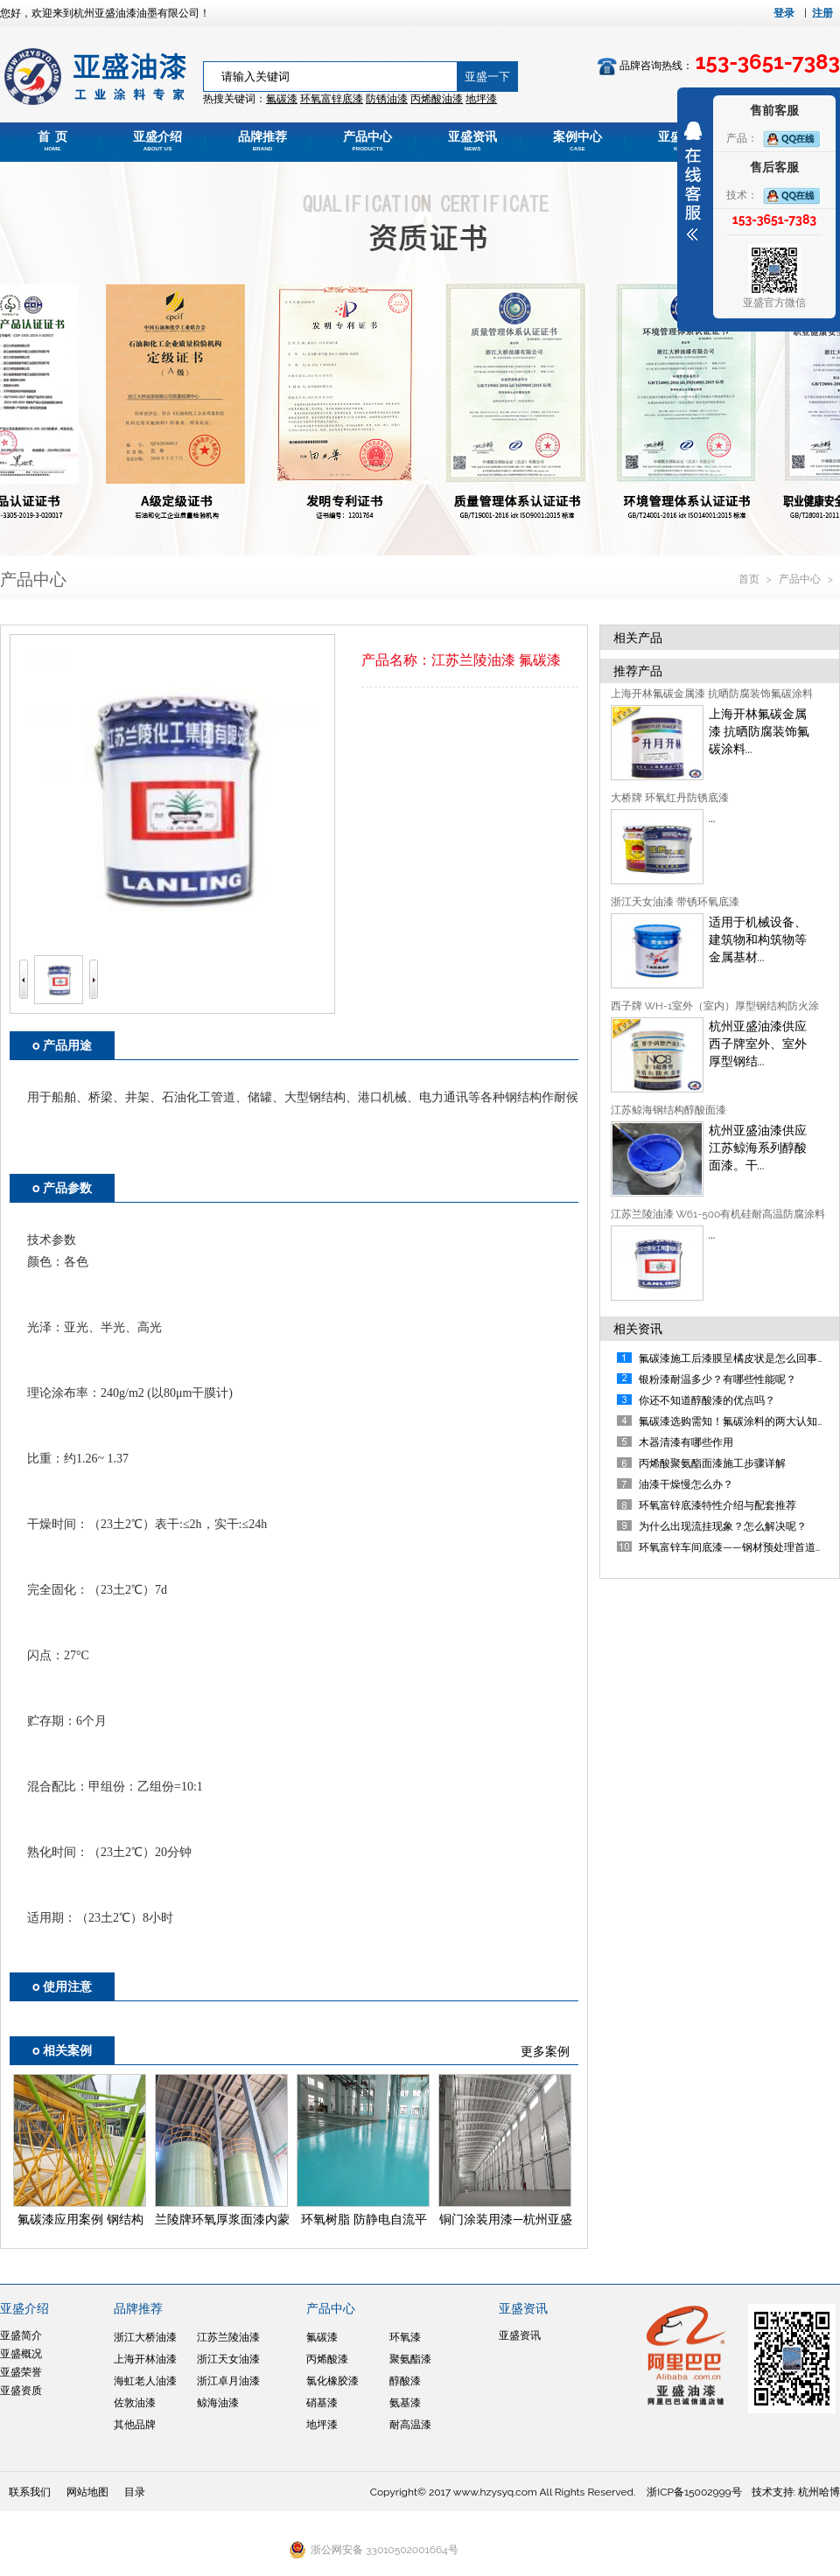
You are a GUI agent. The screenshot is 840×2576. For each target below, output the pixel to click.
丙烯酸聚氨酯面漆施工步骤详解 (712, 1463)
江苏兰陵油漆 (228, 2337)
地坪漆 (322, 2425)
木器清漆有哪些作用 (686, 1442)
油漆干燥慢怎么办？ (686, 1484)
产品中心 (367, 140)
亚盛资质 (21, 2390)
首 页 (52, 140)
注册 (822, 13)
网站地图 (87, 2492)
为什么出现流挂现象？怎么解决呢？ (723, 1526)
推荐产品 (637, 671)
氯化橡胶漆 (332, 2381)
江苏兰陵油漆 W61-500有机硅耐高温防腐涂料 (718, 1214)
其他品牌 (135, 2425)
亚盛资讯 (472, 140)
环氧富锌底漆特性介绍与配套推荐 (717, 1505)
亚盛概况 (21, 2354)
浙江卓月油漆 (228, 2381)
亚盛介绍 (157, 140)
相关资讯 (637, 1329)
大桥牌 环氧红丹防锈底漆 (670, 798)
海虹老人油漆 (145, 2381)
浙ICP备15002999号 (694, 2492)
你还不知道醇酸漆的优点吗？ (707, 1400)
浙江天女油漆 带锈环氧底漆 (675, 902)
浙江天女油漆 (228, 2359)
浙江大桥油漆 (145, 2337)
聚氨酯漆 (410, 2359)
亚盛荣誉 (21, 2372)
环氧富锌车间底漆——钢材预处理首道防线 (737, 1547)
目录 (134, 2492)
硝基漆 (322, 2403)
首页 (750, 579)
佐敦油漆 (135, 2403)
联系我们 (30, 2492)
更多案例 (545, 2051)
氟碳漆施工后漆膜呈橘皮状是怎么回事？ (733, 1358)
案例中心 (577, 140)
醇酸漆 (405, 2381)
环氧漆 (405, 2337)
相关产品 (637, 638)
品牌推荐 (262, 140)
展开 (693, 181)
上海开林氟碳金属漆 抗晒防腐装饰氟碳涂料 (712, 694)
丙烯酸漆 (327, 2359)
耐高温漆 (410, 2425)
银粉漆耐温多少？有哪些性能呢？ (717, 1379)
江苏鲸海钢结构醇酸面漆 (668, 1110)
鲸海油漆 (218, 2403)
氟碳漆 (282, 99)
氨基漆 (405, 2403)
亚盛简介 (21, 2335)
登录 (784, 13)
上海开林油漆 (145, 2359)
